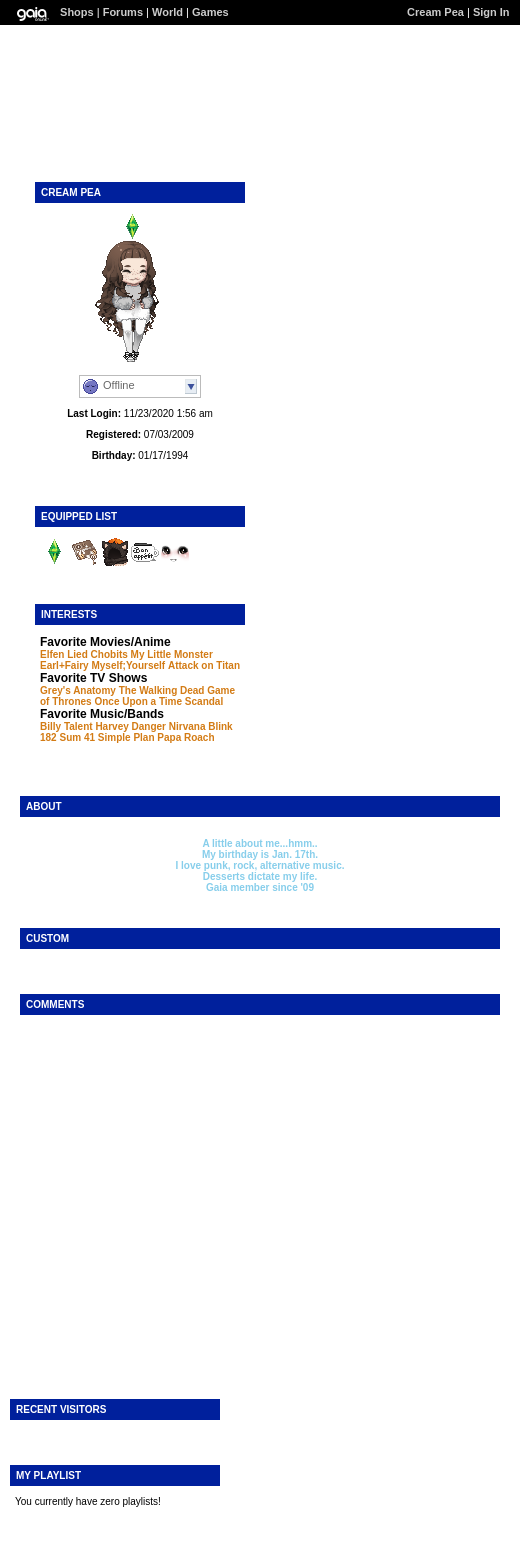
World (167, 12)
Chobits (109, 654)
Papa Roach (185, 737)
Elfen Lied (64, 654)
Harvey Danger (130, 726)
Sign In (491, 12)
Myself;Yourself (128, 665)
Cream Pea (435, 12)
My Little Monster (172, 654)
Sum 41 (77, 737)
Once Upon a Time (138, 701)
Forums (123, 12)
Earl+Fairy (64, 665)
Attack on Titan (204, 665)
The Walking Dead (162, 690)
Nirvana (187, 726)
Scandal (204, 701)
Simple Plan (126, 737)
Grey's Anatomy (78, 690)
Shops (77, 12)
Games (210, 12)
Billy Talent (66, 726)
